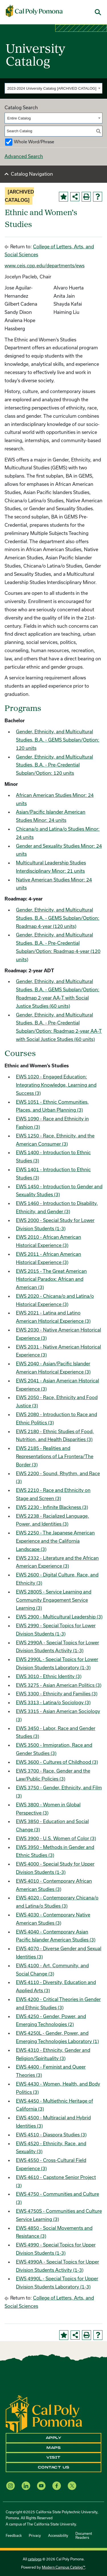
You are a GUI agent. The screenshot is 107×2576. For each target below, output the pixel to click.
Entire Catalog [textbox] (19, 118)
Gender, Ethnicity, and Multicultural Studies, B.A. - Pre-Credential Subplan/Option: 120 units (54, 765)
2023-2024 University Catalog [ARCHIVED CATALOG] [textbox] (51, 88)
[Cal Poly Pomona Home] (34, 11)
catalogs (35, 2559)
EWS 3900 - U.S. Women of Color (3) (56, 1838)
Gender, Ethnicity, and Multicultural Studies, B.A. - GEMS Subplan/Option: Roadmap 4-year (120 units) (57, 918)
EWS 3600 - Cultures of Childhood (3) (57, 1762)
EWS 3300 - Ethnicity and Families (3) (56, 1693)
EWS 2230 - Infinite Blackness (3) (52, 1507)
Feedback (14, 2535)
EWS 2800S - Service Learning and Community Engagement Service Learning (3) (53, 1600)
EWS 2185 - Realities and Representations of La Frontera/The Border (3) (54, 1456)
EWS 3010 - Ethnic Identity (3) (48, 1676)
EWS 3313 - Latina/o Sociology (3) (53, 1702)
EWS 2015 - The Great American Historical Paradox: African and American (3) (51, 1279)
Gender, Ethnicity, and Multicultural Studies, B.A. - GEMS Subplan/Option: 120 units (57, 740)
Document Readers (83, 2535)
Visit (53, 2457)
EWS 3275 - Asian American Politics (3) (58, 1685)
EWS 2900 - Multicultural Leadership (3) (59, 1616)
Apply (53, 2438)
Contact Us (53, 2467)
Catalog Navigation (32, 174)
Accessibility (58, 2535)
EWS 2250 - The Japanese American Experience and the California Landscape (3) (55, 1541)
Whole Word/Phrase (34, 141)
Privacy (35, 2535)
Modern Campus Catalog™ (63, 2567)
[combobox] (53, 88)
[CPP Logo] (44, 2413)
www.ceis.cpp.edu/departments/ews (45, 265)
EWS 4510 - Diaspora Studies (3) (51, 2134)
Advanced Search (24, 156)
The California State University (51, 2524)
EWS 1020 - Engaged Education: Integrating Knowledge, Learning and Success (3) (56, 1085)
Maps (53, 2448)
